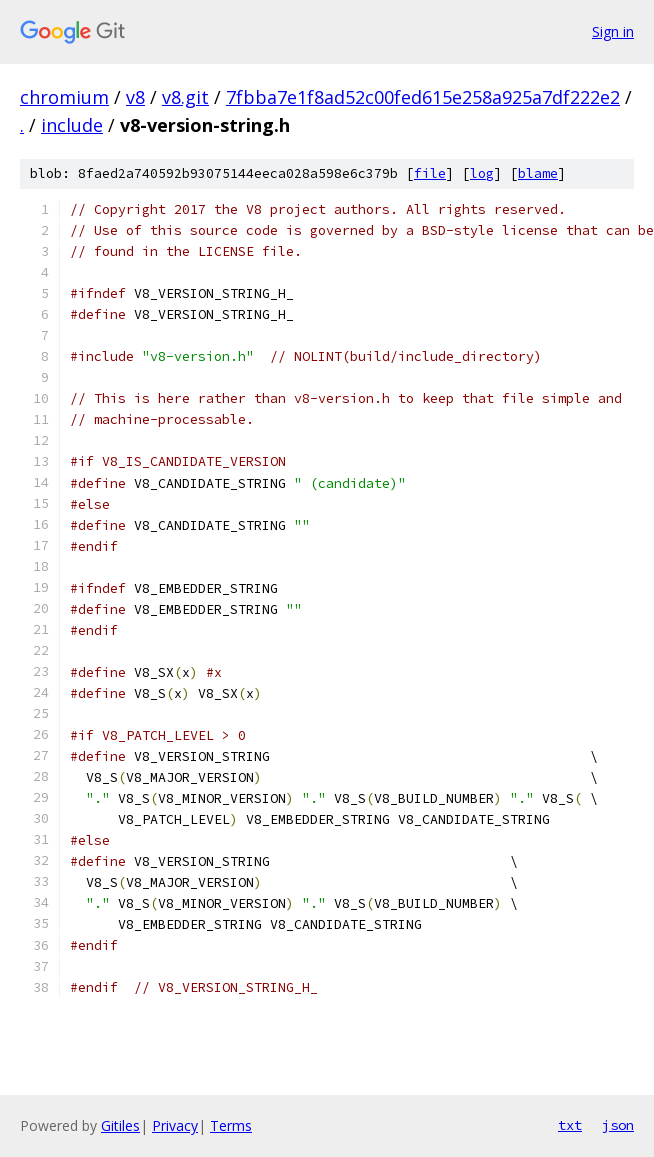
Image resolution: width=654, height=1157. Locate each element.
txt (570, 1125)
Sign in (613, 31)
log (482, 173)
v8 (135, 97)
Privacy (175, 1125)
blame (538, 173)
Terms (231, 1125)
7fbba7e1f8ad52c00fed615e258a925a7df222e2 (423, 97)
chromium (64, 97)
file (430, 173)
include (72, 125)
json (618, 1125)
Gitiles (120, 1125)
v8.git (185, 97)
